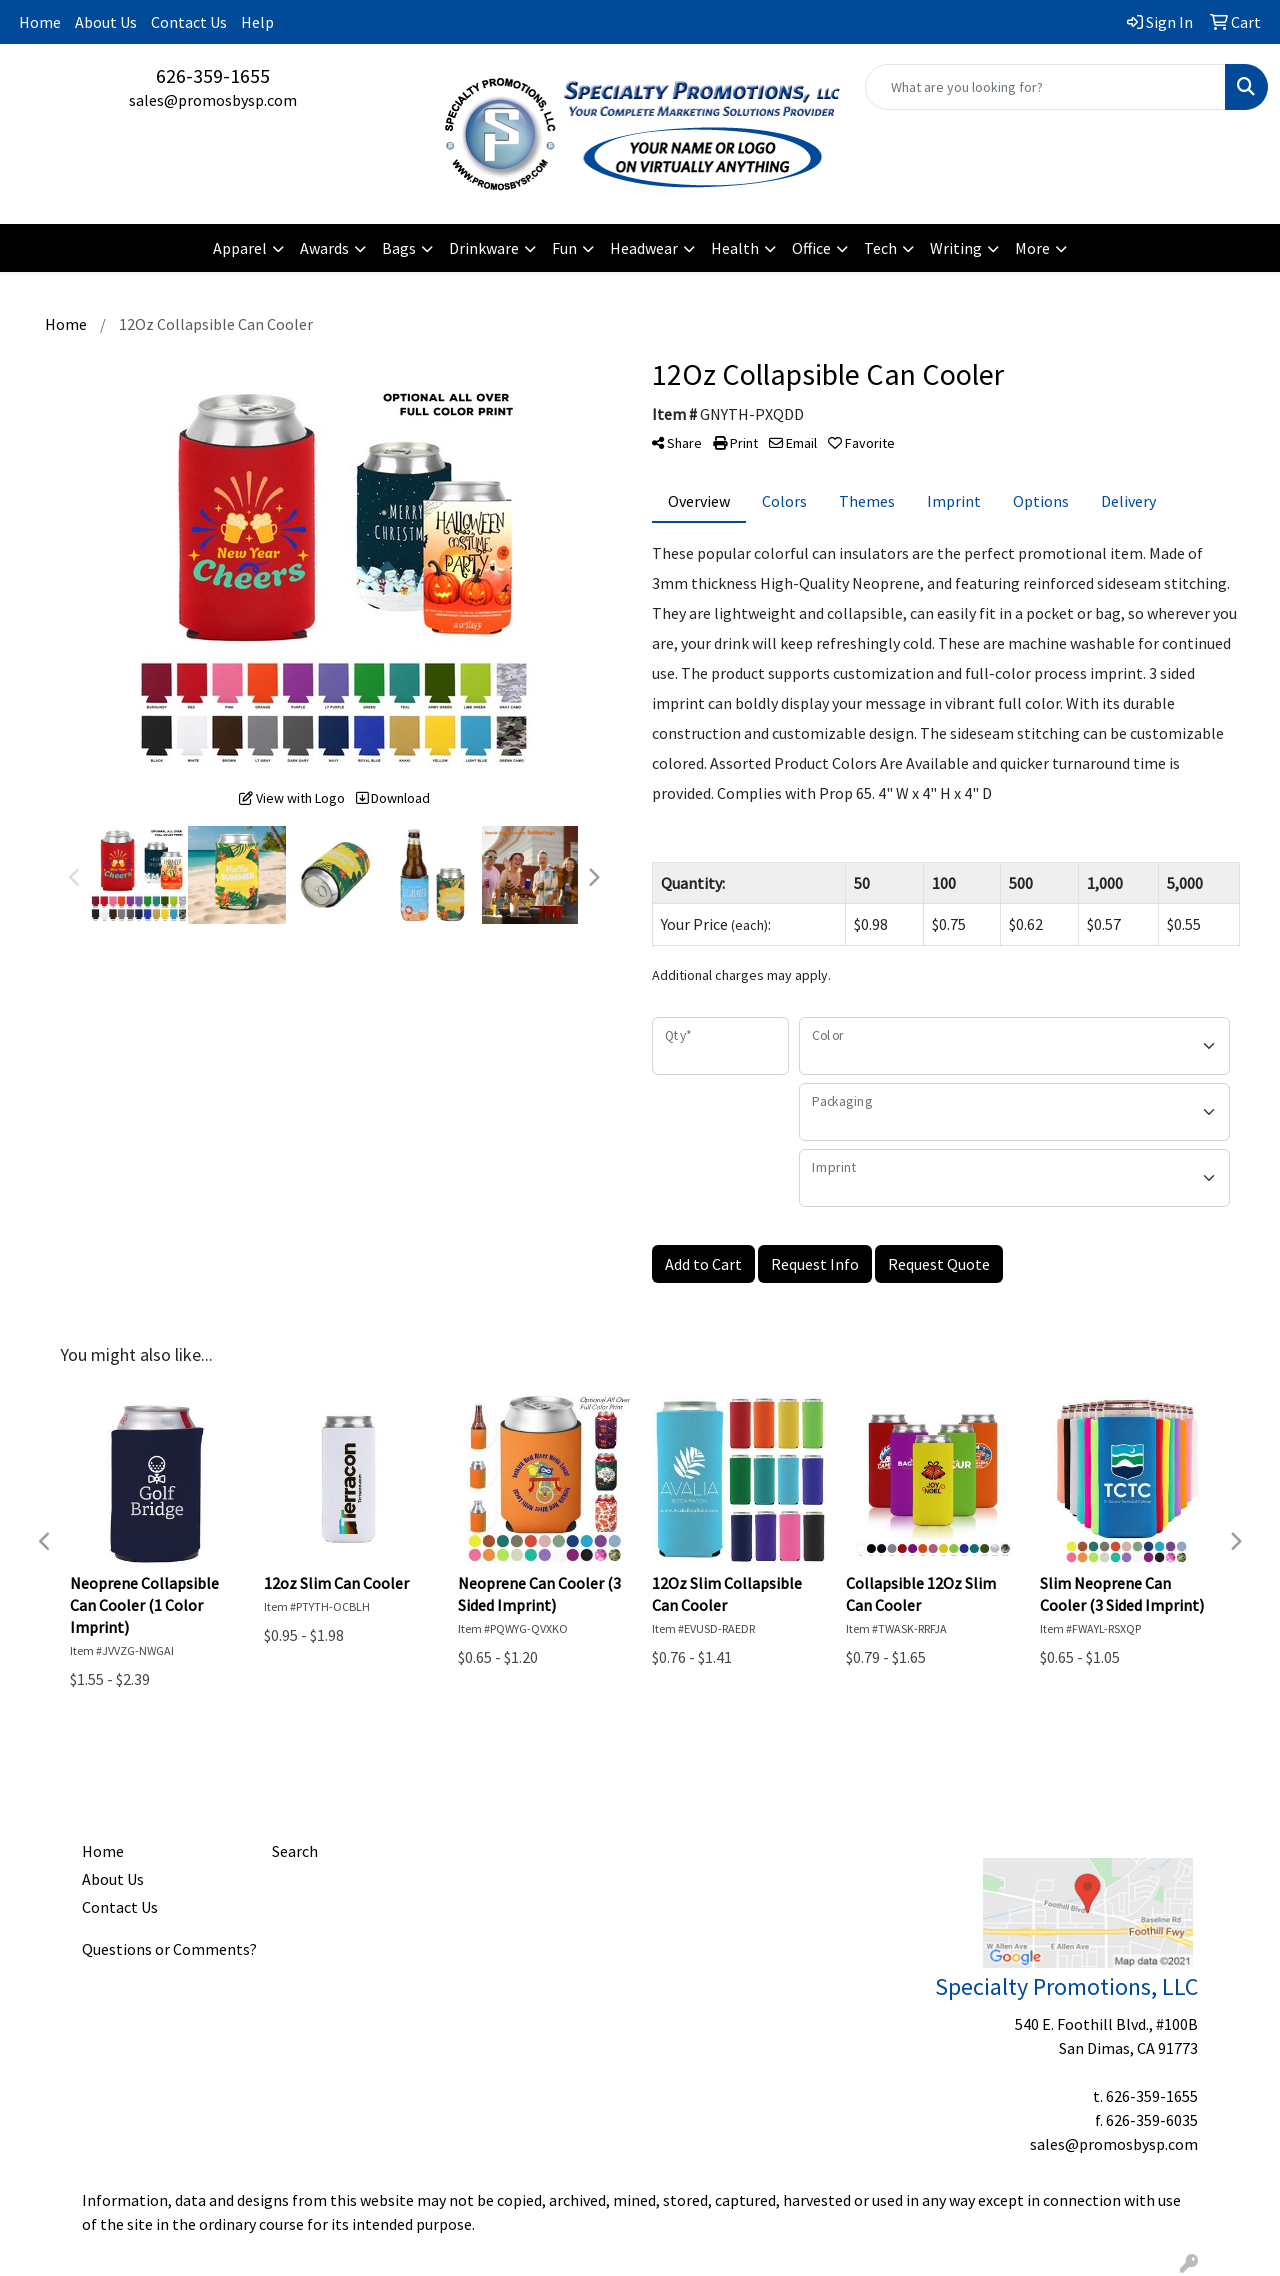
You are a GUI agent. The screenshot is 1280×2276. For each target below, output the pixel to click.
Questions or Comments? (169, 1949)
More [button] (1032, 248)
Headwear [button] (644, 248)
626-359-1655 (213, 75)
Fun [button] (564, 248)
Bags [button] (399, 248)
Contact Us (189, 22)
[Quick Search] (1045, 87)
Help (257, 22)
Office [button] (811, 248)
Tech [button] (880, 248)
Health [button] (735, 248)
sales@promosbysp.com (213, 100)
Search (295, 1851)
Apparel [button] (240, 248)
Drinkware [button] (484, 248)
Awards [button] (324, 248)
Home (40, 22)
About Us (106, 22)
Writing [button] (956, 248)
